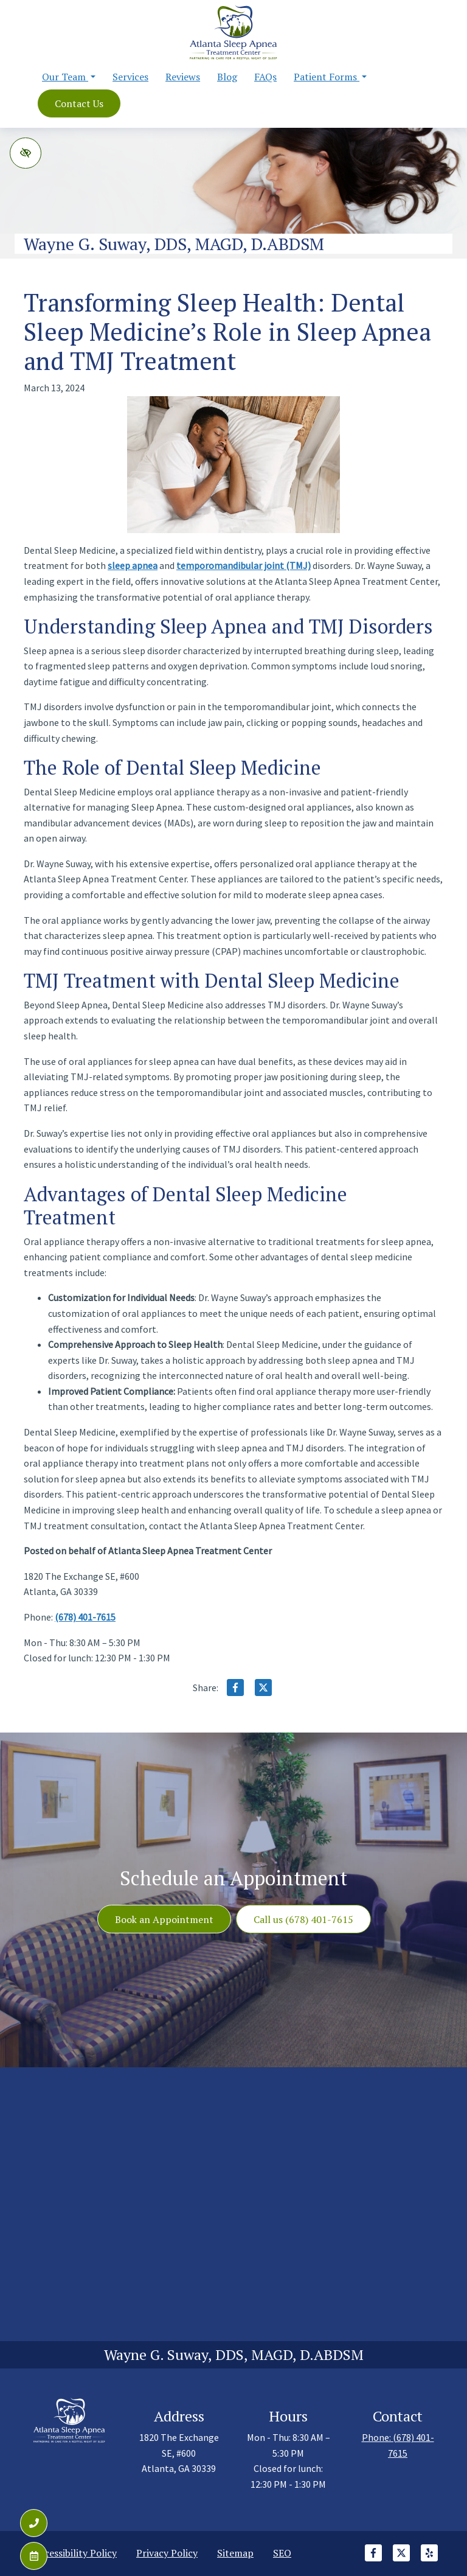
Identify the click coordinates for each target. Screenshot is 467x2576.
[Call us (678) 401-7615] (34, 2523)
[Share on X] (263, 1690)
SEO (282, 2553)
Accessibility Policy (75, 2553)
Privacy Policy (167, 2553)
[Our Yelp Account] (429, 2559)
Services (130, 76)
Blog (227, 76)
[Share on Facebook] (235, 1690)
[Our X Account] (401, 2559)
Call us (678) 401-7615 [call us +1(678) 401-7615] (303, 1919)
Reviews (182, 76)
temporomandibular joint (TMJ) (243, 565)
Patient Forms (330, 76)
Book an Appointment (164, 1919)
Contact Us (79, 103)
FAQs (265, 76)
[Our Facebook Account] (373, 2559)
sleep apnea (132, 565)
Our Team (68, 76)
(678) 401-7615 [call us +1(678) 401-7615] (85, 1617)
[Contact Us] (34, 2556)
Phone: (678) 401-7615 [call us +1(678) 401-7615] (398, 2445)
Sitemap (235, 2553)
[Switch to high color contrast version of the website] (25, 153)
